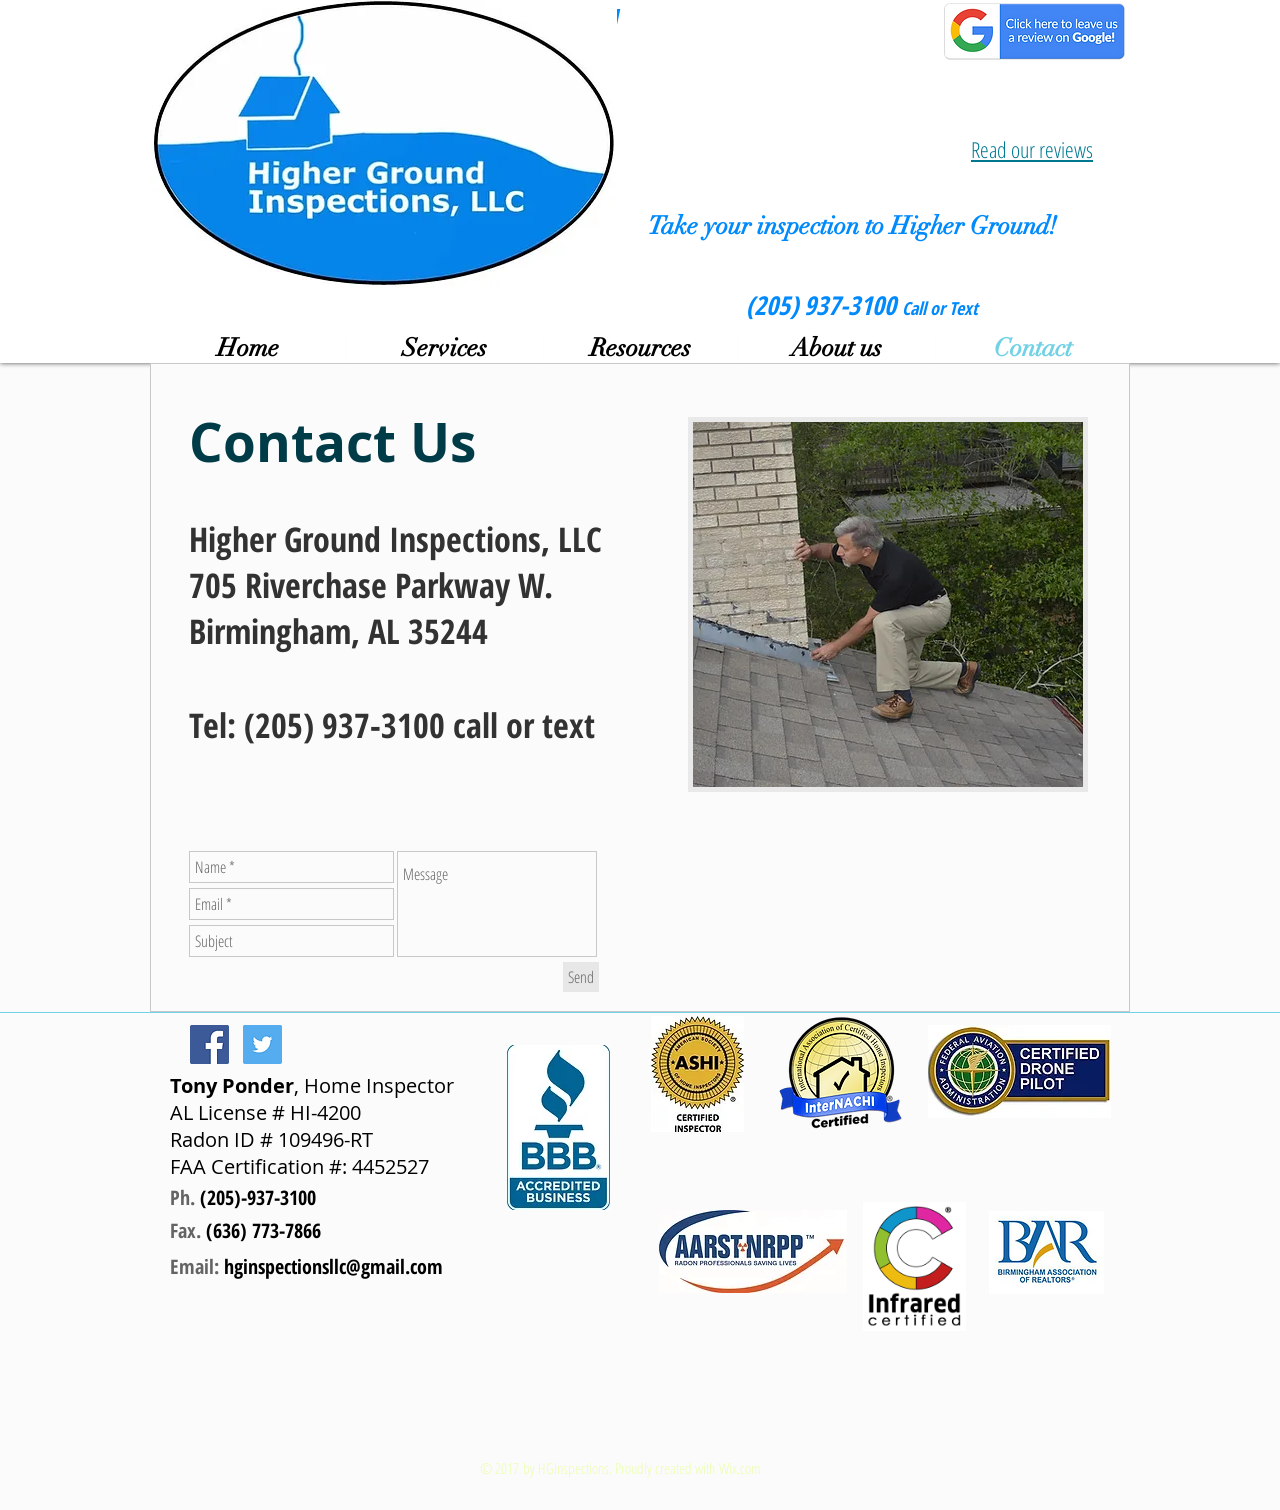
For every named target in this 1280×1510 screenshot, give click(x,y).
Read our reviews (1032, 149)
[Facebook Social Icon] (209, 1044)
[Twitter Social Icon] (262, 1044)
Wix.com (740, 1468)
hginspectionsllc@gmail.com (333, 1266)
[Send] (581, 977)
